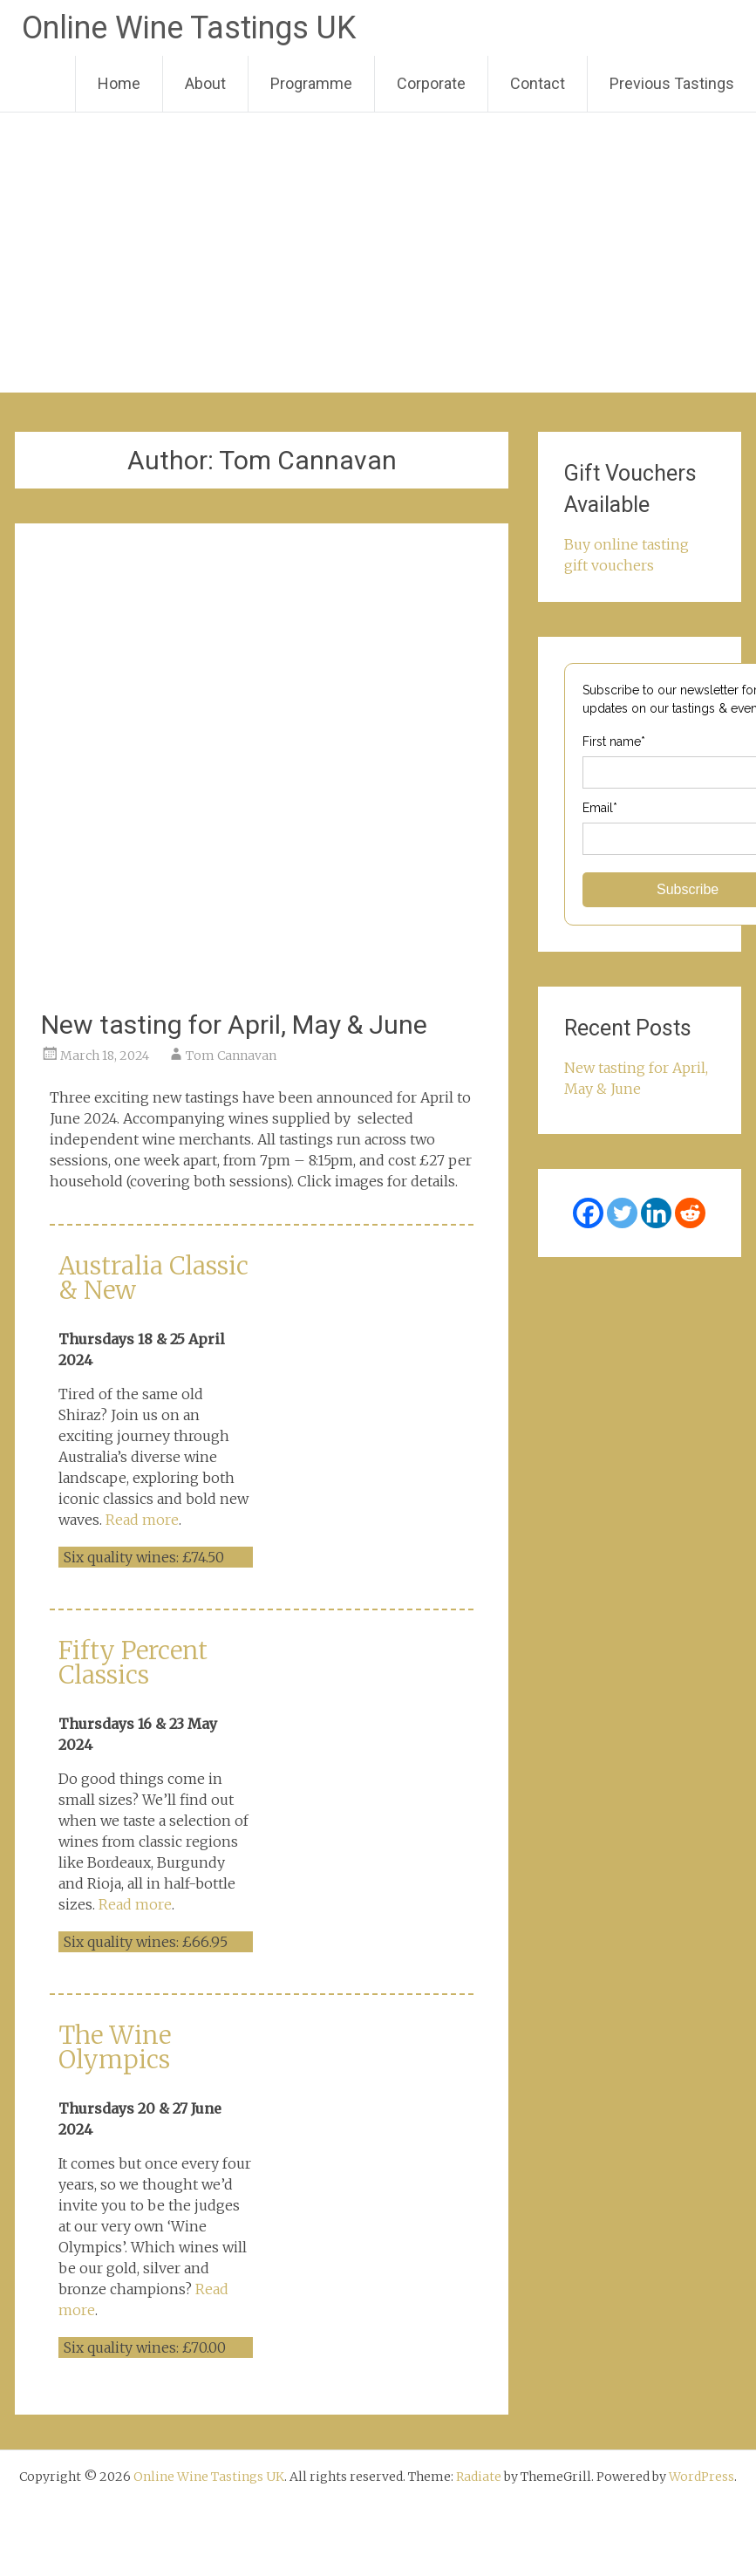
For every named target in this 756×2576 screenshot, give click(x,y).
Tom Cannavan (231, 1055)
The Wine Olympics (114, 2047)
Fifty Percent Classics (133, 1663)
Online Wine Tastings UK (189, 28)
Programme (311, 83)
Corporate (431, 83)
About (205, 83)
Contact (537, 83)
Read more (142, 1519)
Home (119, 83)
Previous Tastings (672, 83)
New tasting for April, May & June (234, 1024)
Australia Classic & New (153, 1278)
